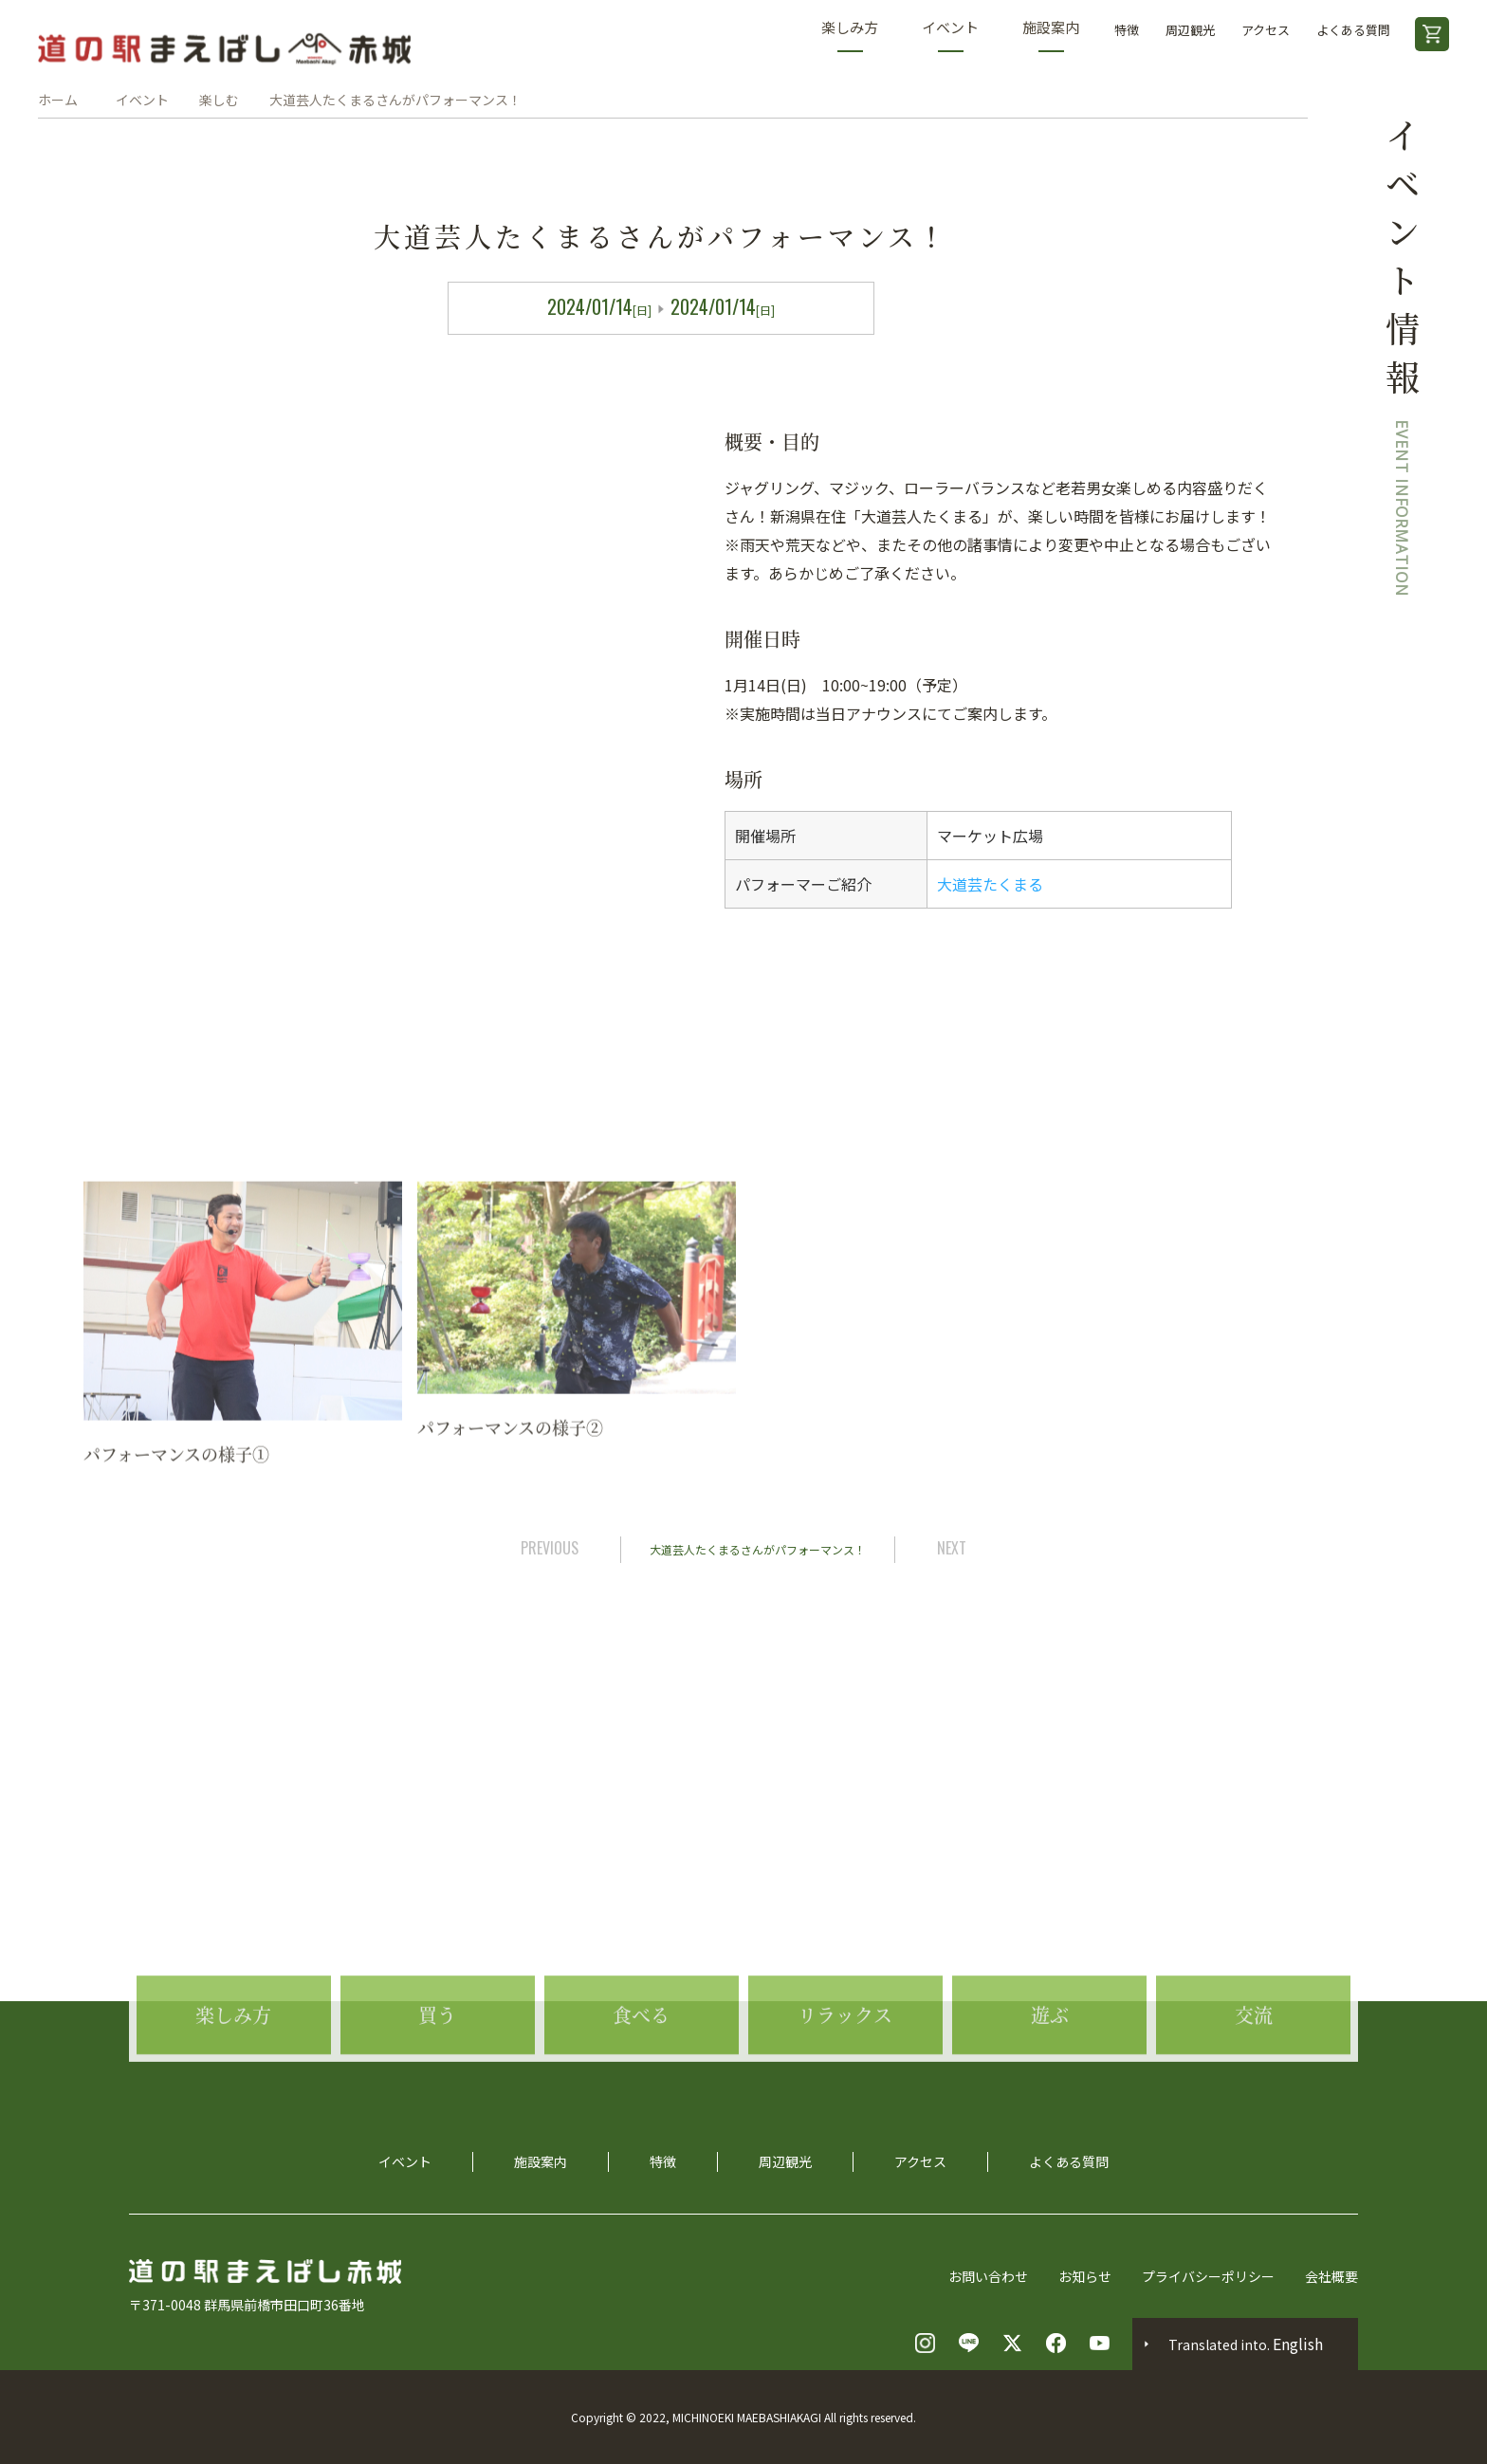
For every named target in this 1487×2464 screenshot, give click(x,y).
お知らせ (1084, 2276)
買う (437, 2088)
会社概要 (1331, 2276)
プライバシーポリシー (1208, 2276)
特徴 (1126, 30)
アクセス (1265, 30)
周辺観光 (1190, 30)
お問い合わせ (988, 2276)
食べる (641, 2088)
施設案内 (1050, 34)
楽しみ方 (849, 34)
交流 (1254, 2088)
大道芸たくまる (990, 884)
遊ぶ (1050, 2088)
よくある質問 (1353, 30)
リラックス (845, 2088)
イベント (950, 34)
